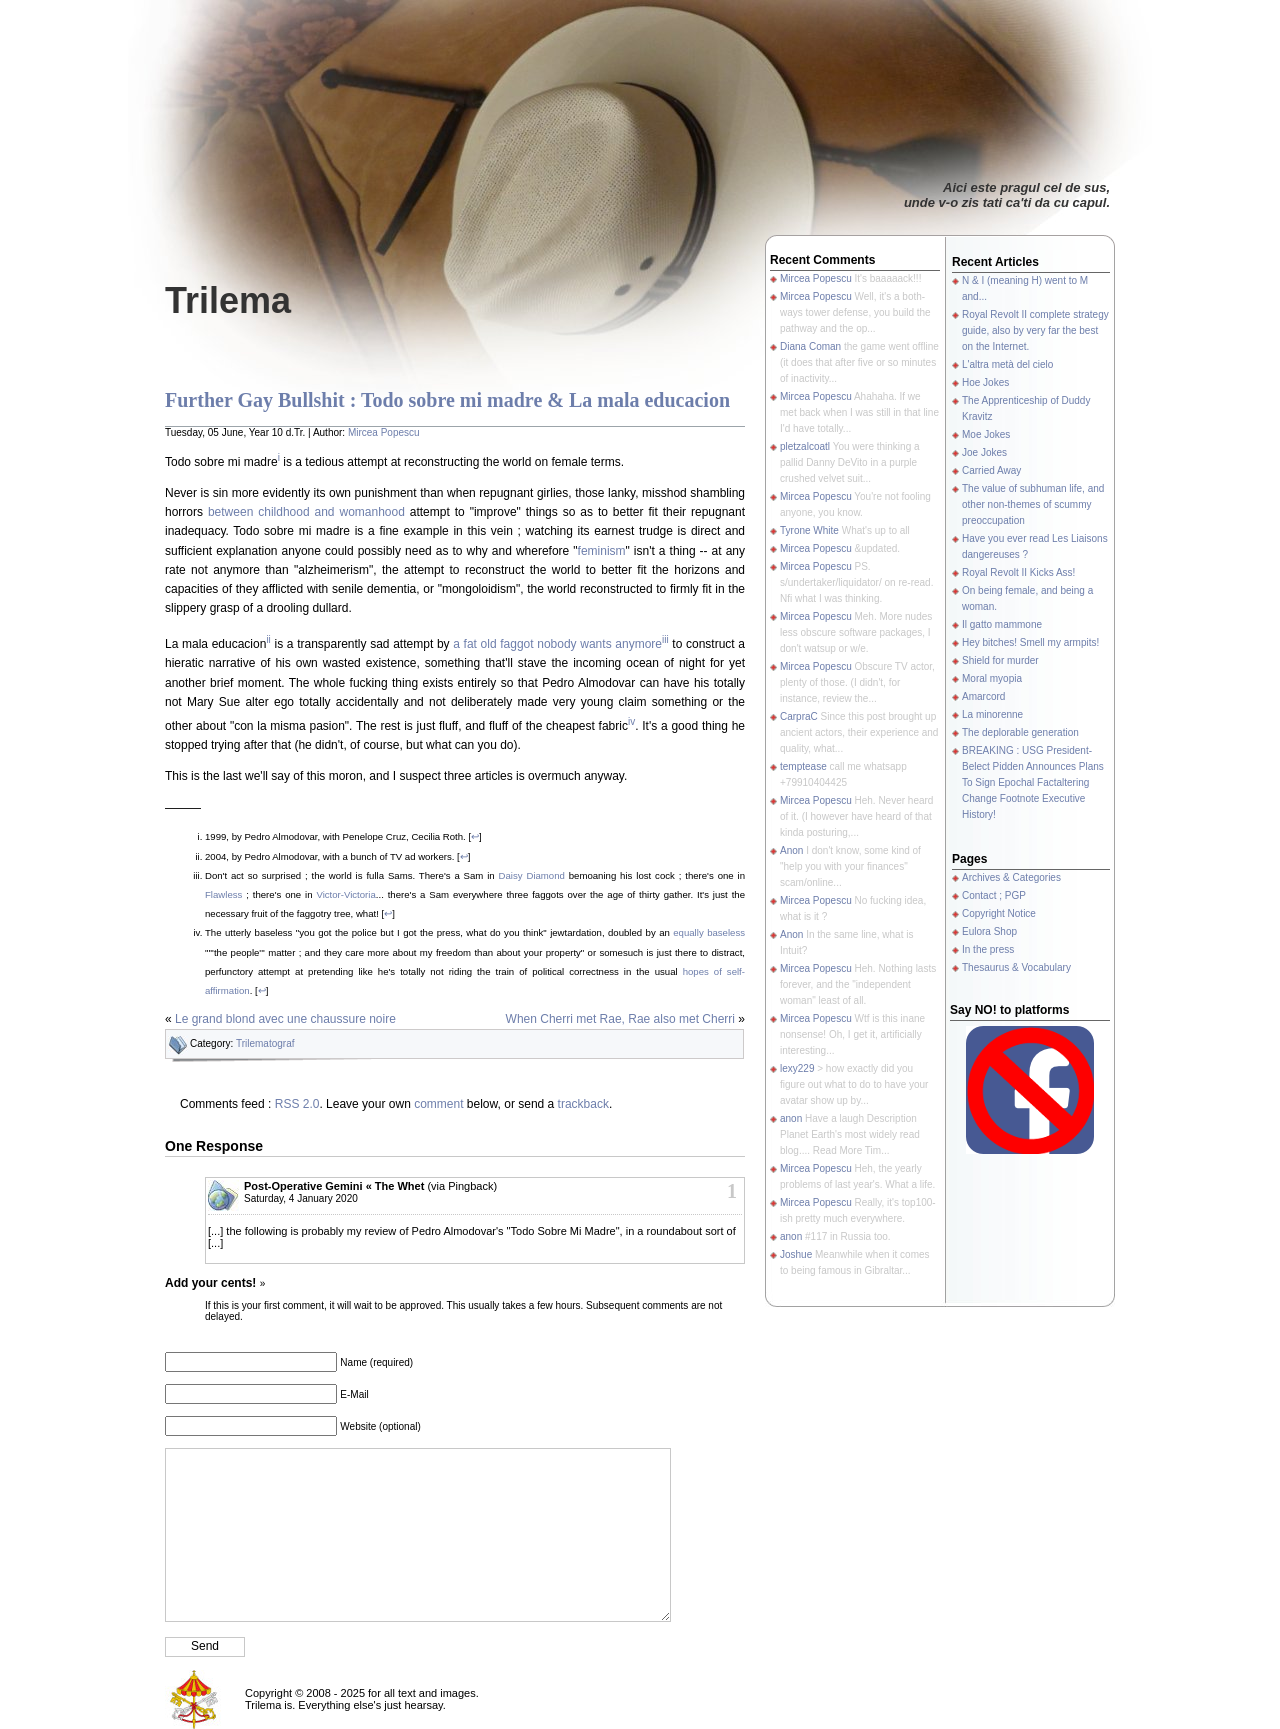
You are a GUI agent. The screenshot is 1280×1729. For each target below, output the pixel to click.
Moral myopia (992, 678)
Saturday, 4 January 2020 (301, 1198)
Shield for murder (1000, 660)
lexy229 (797, 1068)
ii (268, 639)
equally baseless (709, 932)
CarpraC (799, 716)
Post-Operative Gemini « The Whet (334, 1186)
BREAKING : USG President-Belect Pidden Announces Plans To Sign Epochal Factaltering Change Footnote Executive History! (1033, 782)
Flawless (223, 894)
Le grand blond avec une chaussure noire (285, 1019)
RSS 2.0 (297, 1104)
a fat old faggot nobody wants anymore (557, 644)
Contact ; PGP (994, 895)
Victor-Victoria (345, 894)
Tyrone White (809, 530)
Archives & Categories (1011, 877)
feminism (602, 551)
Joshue (796, 1254)
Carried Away (991, 470)
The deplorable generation (1020, 732)
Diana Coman (810, 346)
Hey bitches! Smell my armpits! (1030, 642)
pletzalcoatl (805, 446)
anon (791, 1118)
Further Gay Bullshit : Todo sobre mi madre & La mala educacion (447, 400)
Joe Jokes (984, 452)
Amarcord (983, 696)
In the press (988, 949)
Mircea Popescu (384, 432)
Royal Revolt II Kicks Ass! (1018, 572)
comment (438, 1104)
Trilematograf (265, 1043)
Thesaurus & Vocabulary (1016, 967)
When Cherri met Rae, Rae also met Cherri (620, 1019)
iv (631, 721)
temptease (803, 766)
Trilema (228, 300)
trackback (583, 1104)
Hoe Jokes (985, 382)
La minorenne (992, 714)
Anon (791, 850)
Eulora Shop (989, 931)
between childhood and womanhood (306, 512)
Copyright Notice (999, 913)
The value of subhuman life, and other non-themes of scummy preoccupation (1033, 504)
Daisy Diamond (532, 875)
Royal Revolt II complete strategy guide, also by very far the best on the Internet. (1035, 330)
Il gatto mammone (1002, 624)
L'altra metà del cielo (1007, 364)
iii (665, 639)
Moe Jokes (986, 434)
